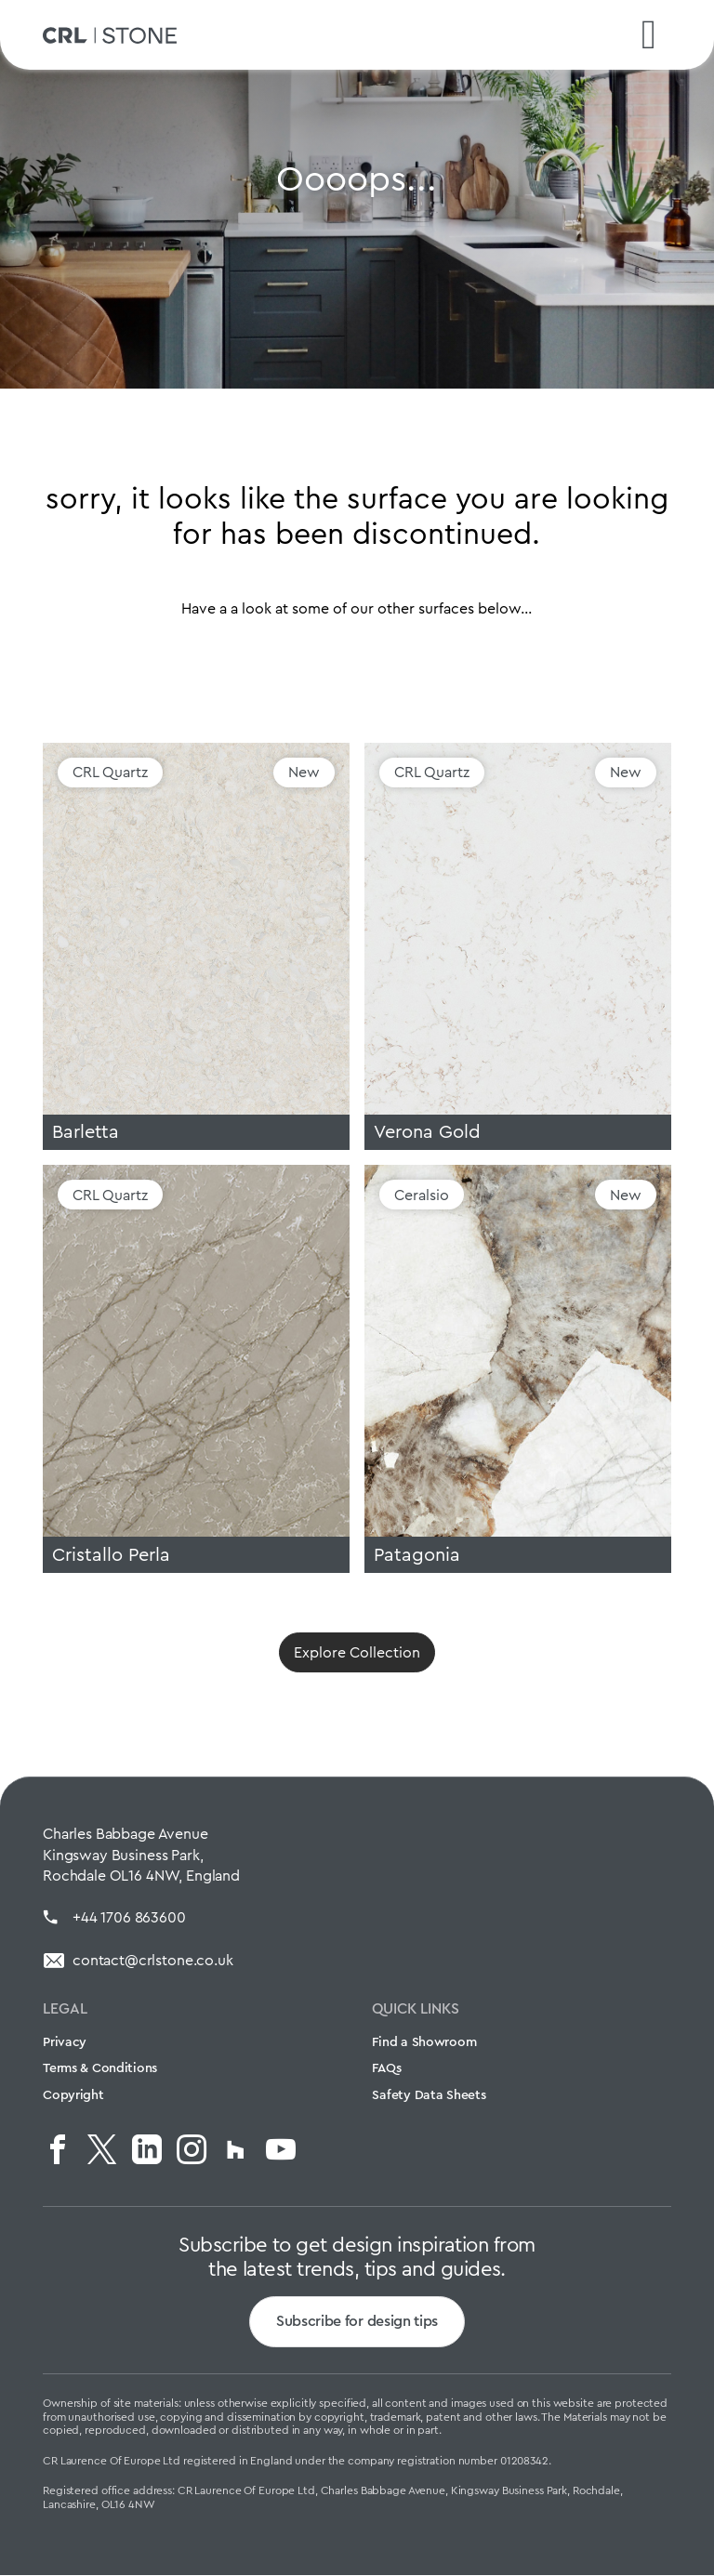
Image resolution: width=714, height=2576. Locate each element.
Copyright (73, 2096)
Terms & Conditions (100, 2069)
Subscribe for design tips (357, 2322)
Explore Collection (357, 1653)
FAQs (386, 2069)
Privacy (64, 2042)
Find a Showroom (424, 2042)
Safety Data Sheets (428, 2096)
